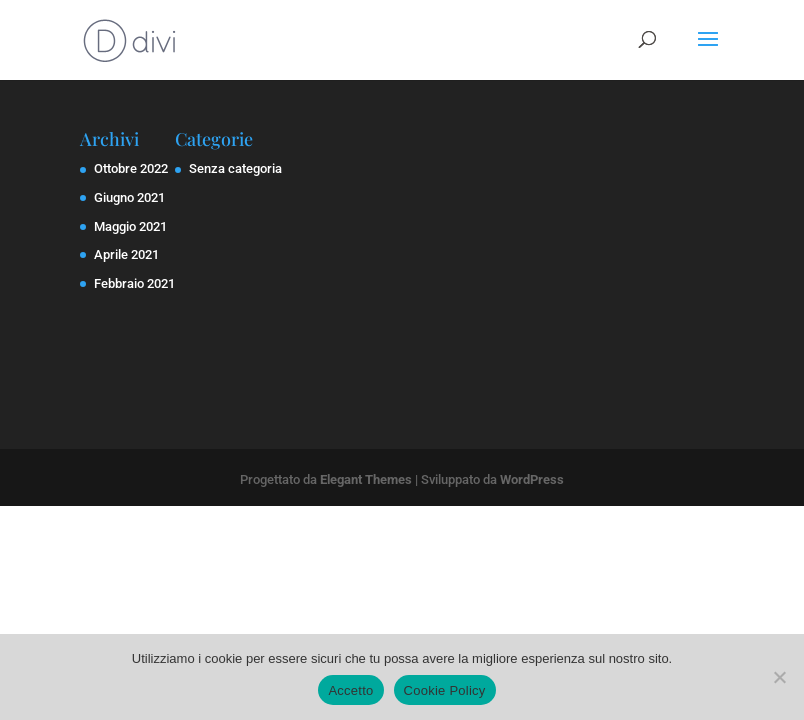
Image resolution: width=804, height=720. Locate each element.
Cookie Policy (445, 690)
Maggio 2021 (130, 226)
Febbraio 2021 (134, 283)
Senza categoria (235, 168)
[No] (779, 677)
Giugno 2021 (129, 197)
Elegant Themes (366, 479)
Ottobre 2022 (131, 168)
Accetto (350, 690)
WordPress (532, 479)
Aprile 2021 (126, 254)
